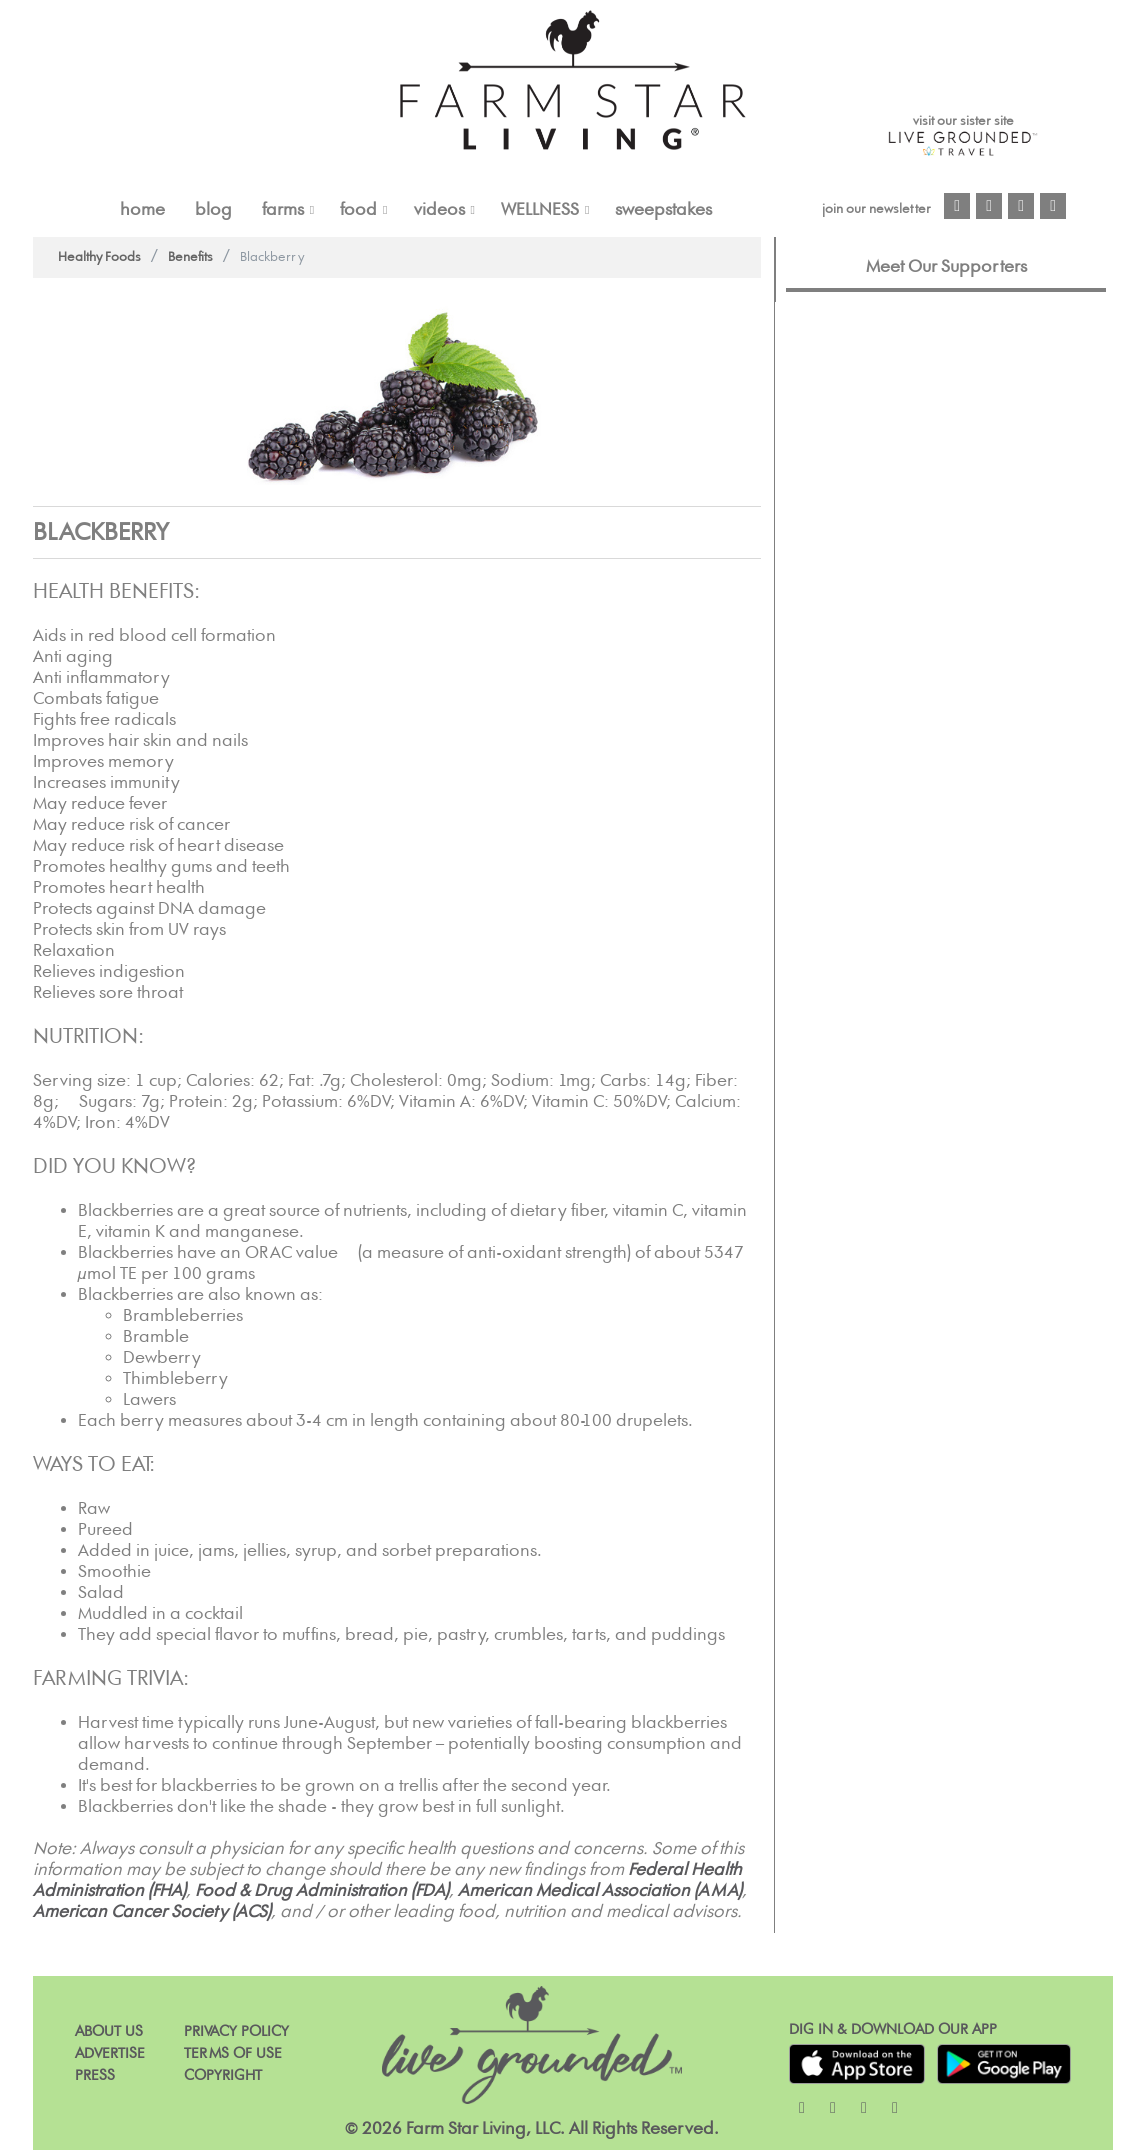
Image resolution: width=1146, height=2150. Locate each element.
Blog (213, 210)
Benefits (190, 257)
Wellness (540, 210)
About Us (109, 2031)
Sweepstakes (663, 210)
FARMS (283, 210)
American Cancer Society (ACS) (152, 1912)
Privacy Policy (236, 2031)
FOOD (358, 210)
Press (95, 2075)
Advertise (110, 2053)
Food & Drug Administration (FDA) (322, 1891)
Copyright (223, 2075)
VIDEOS (439, 210)
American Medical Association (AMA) (600, 1891)
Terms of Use (233, 2053)
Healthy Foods (99, 257)
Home (142, 210)
